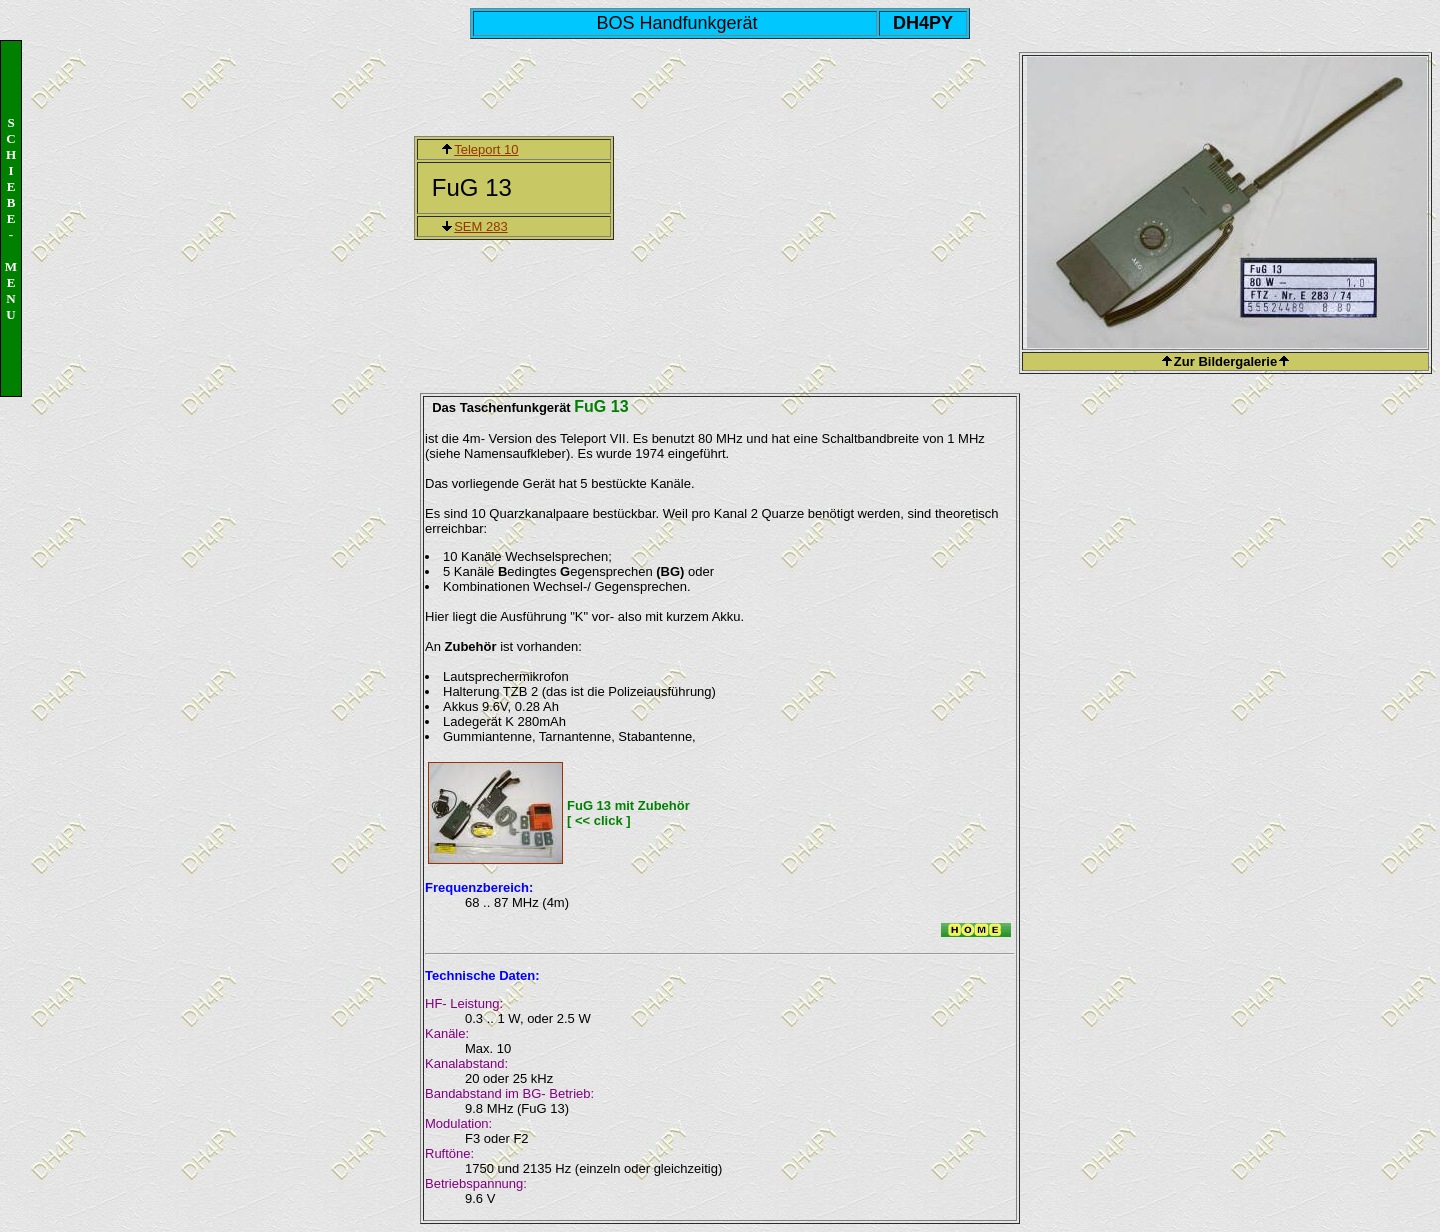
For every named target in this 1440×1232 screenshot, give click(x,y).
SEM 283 (480, 226)
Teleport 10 (486, 149)
